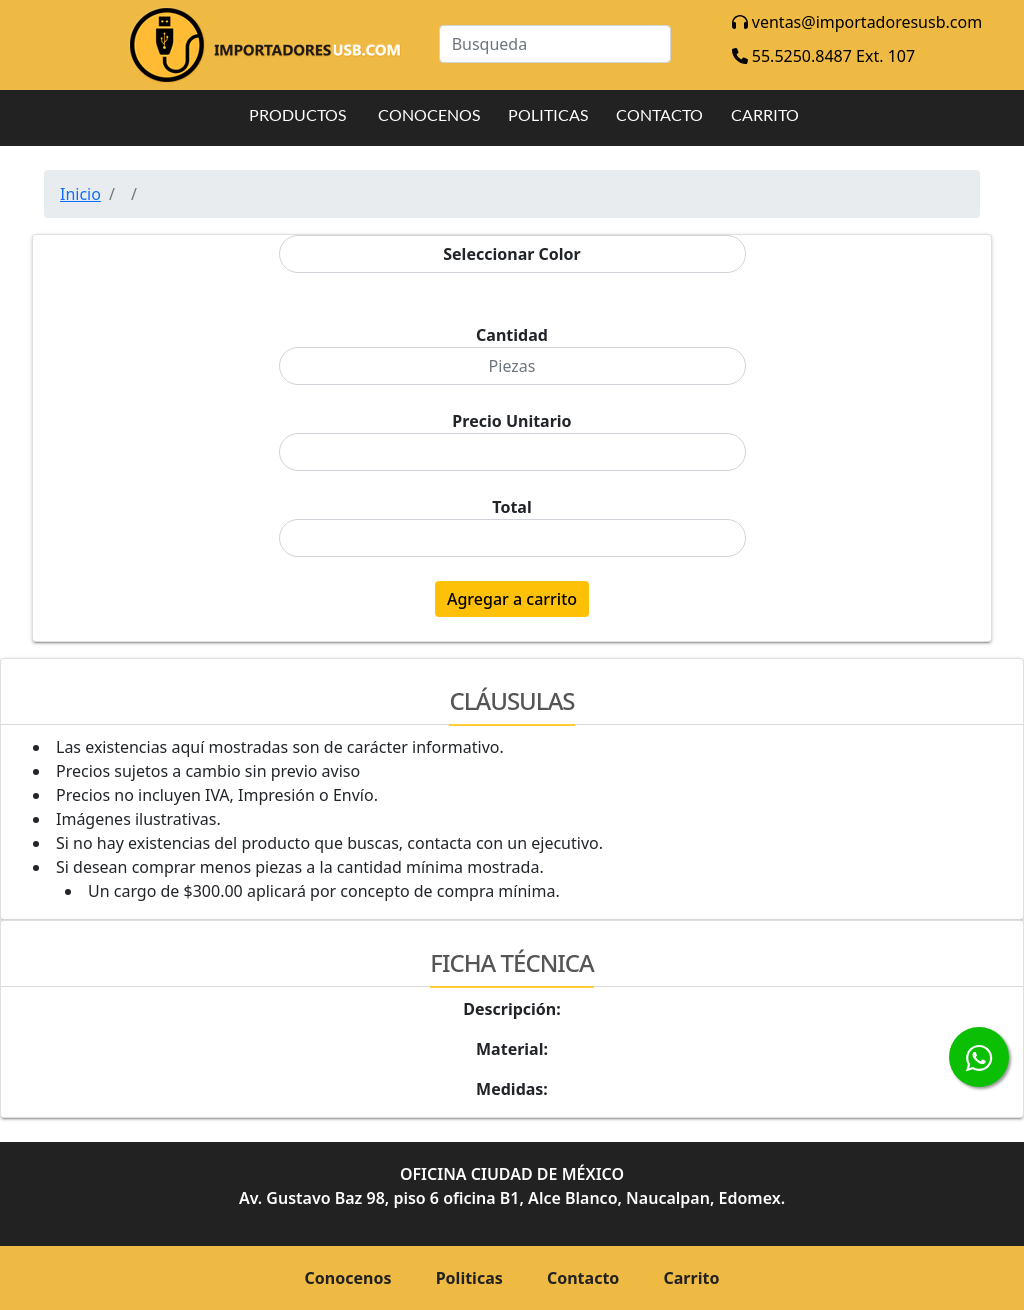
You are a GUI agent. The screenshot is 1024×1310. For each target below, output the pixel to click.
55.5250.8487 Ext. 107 (823, 56)
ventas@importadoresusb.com (857, 22)
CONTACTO (659, 114)
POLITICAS (548, 114)
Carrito (692, 1278)
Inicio (80, 194)
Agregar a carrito (512, 599)
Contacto (583, 1278)
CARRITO (765, 114)
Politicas (469, 1278)
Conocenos (348, 1278)
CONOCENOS (429, 114)
